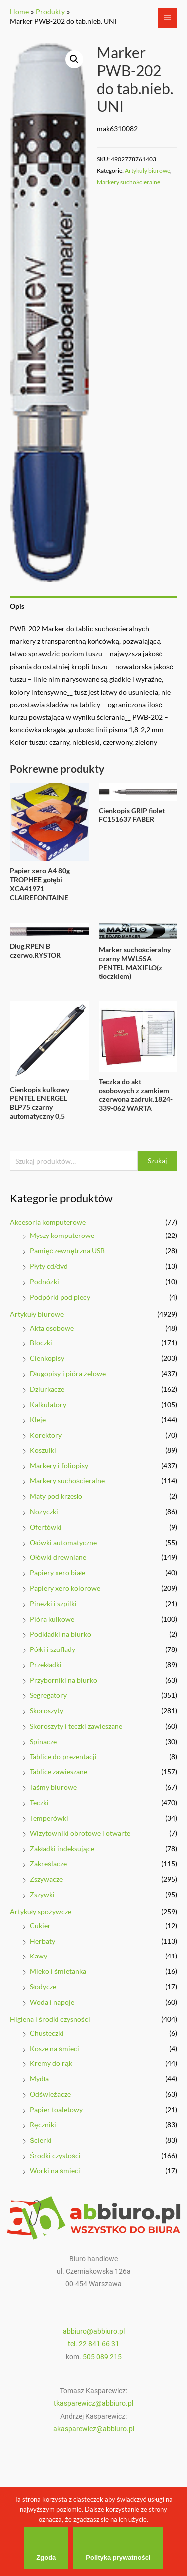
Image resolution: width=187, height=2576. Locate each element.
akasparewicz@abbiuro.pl (93, 2429)
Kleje (38, 1419)
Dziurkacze (47, 1389)
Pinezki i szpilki (53, 1603)
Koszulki (43, 1450)
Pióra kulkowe (52, 1619)
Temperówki (49, 1818)
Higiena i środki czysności (50, 2019)
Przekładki (46, 1664)
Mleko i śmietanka (58, 1971)
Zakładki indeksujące (62, 1848)
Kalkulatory (48, 1404)
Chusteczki (47, 2033)
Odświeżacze (50, 2094)
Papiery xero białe (57, 1572)
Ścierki (41, 2140)
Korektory (46, 1435)
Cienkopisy (47, 1358)
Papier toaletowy (56, 2109)
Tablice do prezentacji (63, 1756)
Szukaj (157, 1160)
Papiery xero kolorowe (65, 1588)
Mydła (39, 2078)
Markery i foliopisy (59, 1465)
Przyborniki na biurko (63, 1680)
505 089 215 (102, 2357)
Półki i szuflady (52, 1649)
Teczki (39, 1802)
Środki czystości (55, 2155)
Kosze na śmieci (54, 2048)
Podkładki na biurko (60, 1634)
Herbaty (42, 1941)
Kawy (38, 1956)
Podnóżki (44, 1281)
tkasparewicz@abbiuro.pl (93, 2403)
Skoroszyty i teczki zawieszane (76, 1726)
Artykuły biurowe (37, 1314)
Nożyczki (44, 1511)
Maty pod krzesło (56, 1496)
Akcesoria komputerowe (48, 1222)
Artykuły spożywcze (40, 1911)
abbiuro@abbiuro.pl (94, 2331)
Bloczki (41, 1343)
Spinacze (43, 1741)
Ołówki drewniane (58, 1557)
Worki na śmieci (55, 2170)
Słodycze (43, 1986)
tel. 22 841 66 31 (93, 2344)
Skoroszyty (46, 1710)
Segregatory (48, 1695)
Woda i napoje (52, 2002)
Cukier (40, 1925)
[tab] (93, 606)
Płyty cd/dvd (49, 1266)
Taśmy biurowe (53, 1787)
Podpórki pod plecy (60, 1297)
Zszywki (42, 1894)
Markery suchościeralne (67, 1480)
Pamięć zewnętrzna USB (67, 1250)
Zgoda (46, 2557)
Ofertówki (46, 1527)
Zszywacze (46, 1879)
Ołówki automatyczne (63, 1542)
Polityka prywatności (118, 2557)
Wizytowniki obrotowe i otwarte (80, 1833)
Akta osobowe (52, 1328)
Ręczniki (43, 2124)
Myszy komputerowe (62, 1235)
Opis (17, 606)
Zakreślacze (48, 1863)
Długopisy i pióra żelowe (68, 1373)
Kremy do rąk (51, 2063)
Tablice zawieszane (58, 1771)
